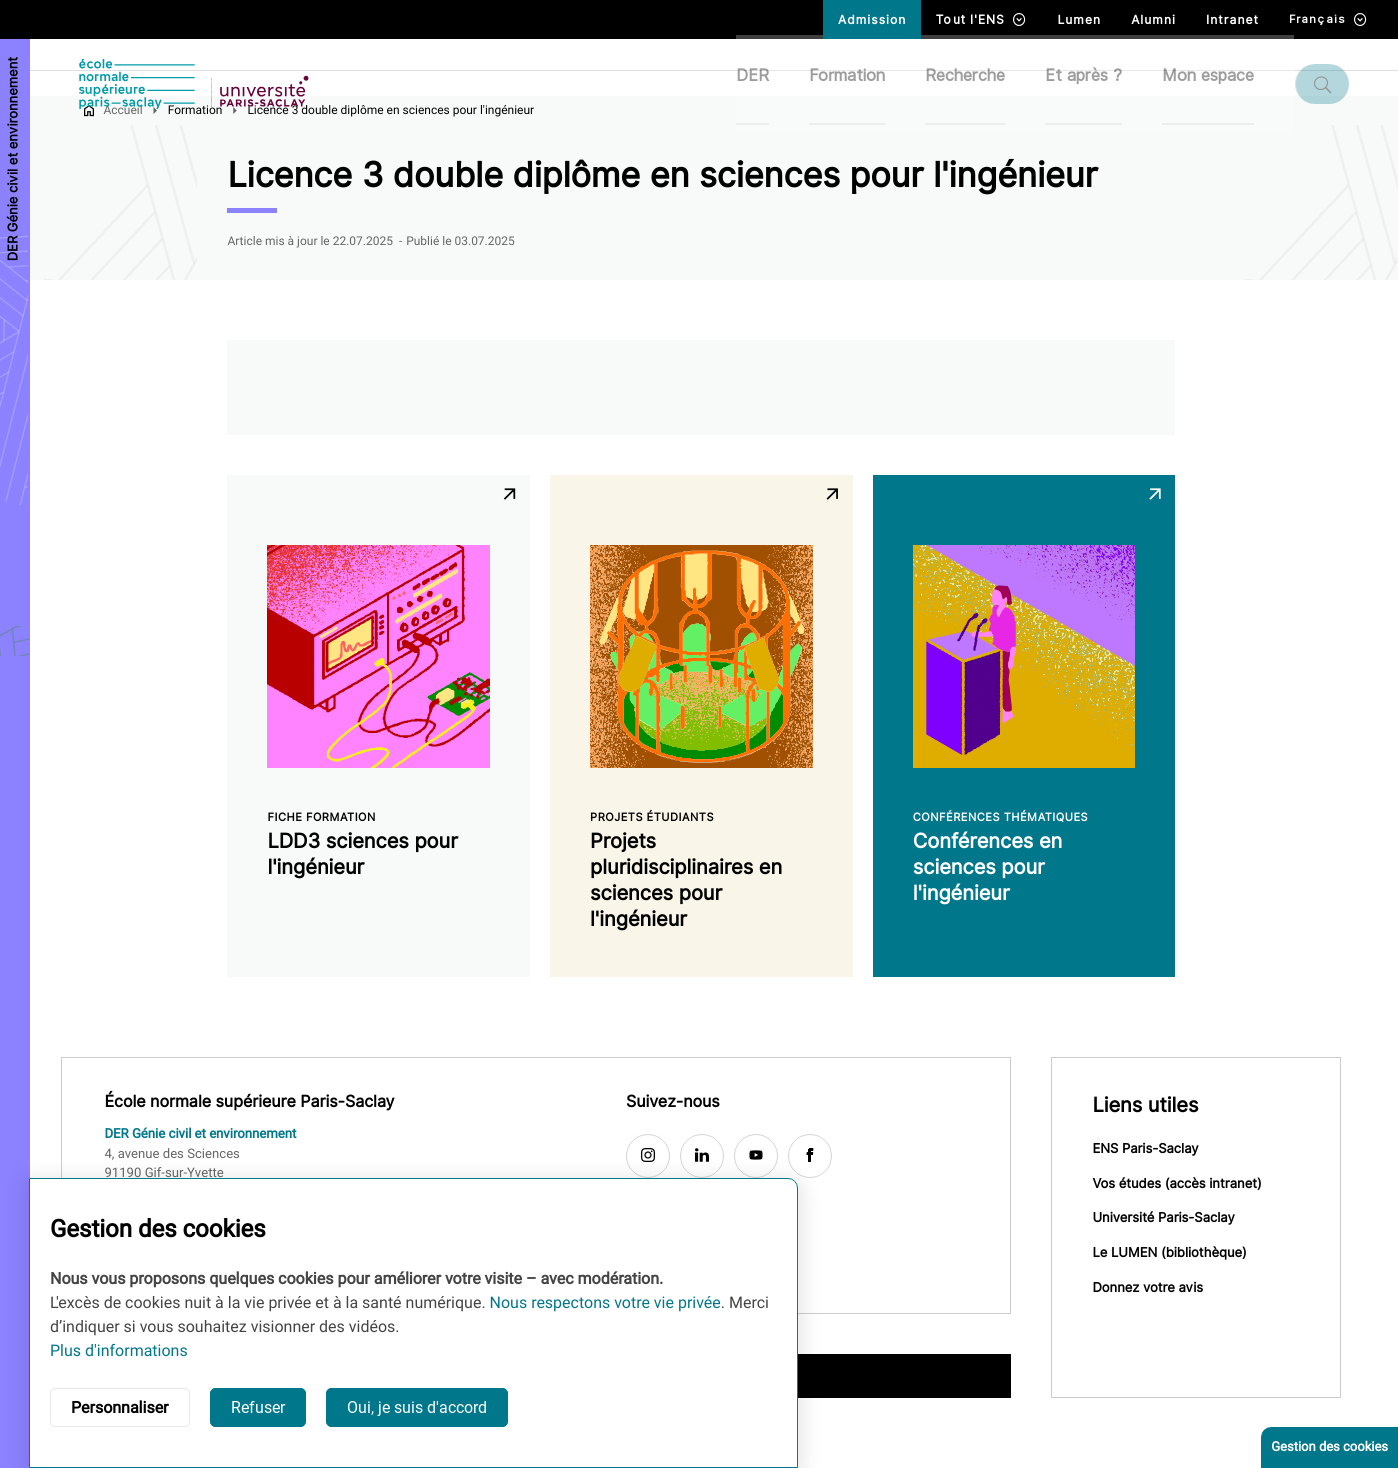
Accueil (135, 143)
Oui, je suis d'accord (417, 1407)
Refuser (258, 1407)
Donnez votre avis (1160, 1328)
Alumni (1153, 19)
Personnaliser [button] (120, 1407)
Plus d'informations (119, 1350)
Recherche (977, 83)
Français (1328, 19)
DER (764, 83)
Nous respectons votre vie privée (605, 1302)
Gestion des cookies (1329, 1447)
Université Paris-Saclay (1176, 1256)
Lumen (1079, 19)
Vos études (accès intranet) (1189, 1220)
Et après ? (1095, 83)
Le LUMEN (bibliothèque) (1182, 1292)
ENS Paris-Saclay (1158, 1184)
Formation (859, 83)
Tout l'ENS (981, 19)
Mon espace (1220, 83)
